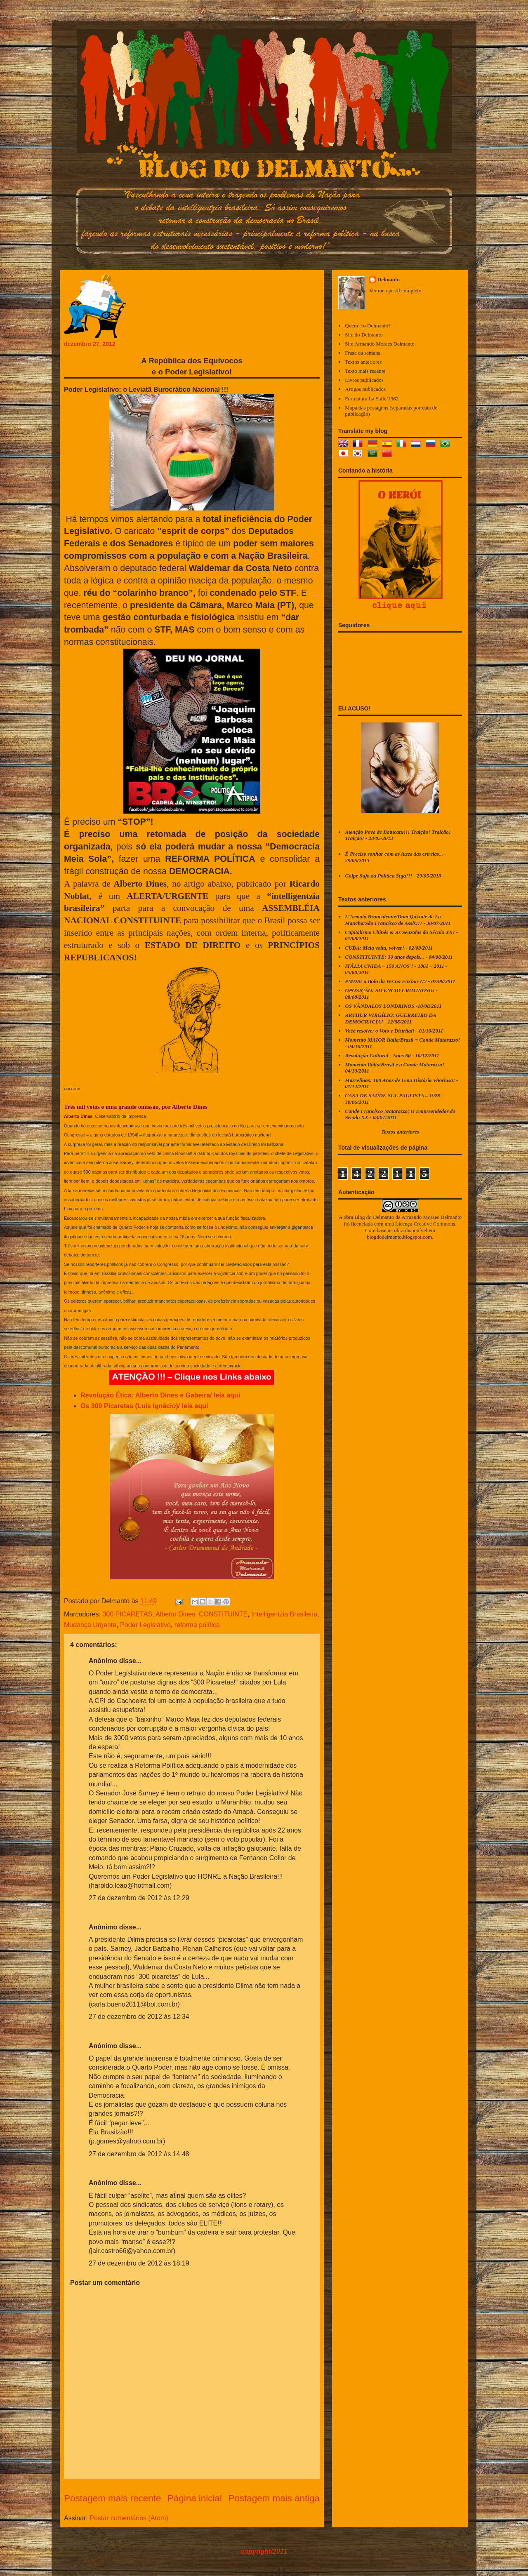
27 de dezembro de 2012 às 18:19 (139, 2263)
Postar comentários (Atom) (129, 2518)
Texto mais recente (365, 371)
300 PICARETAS (127, 1614)
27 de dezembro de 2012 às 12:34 (139, 2016)
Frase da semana (362, 353)
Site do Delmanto (363, 335)
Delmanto (388, 279)
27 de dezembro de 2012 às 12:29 (139, 1897)
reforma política (197, 1624)
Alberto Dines (175, 1614)
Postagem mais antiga (274, 2498)
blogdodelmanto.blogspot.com (399, 1237)
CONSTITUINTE (223, 1614)
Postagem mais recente (112, 2498)
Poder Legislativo (145, 1624)
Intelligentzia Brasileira (284, 1614)
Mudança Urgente (90, 1624)
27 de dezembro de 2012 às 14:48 (139, 2153)
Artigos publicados (365, 389)
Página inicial (194, 2498)
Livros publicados (364, 380)
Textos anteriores (363, 362)
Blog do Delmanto (374, 1217)
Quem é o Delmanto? (368, 325)
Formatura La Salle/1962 (371, 398)
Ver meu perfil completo (395, 290)
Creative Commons (434, 1224)
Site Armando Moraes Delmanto (380, 344)
